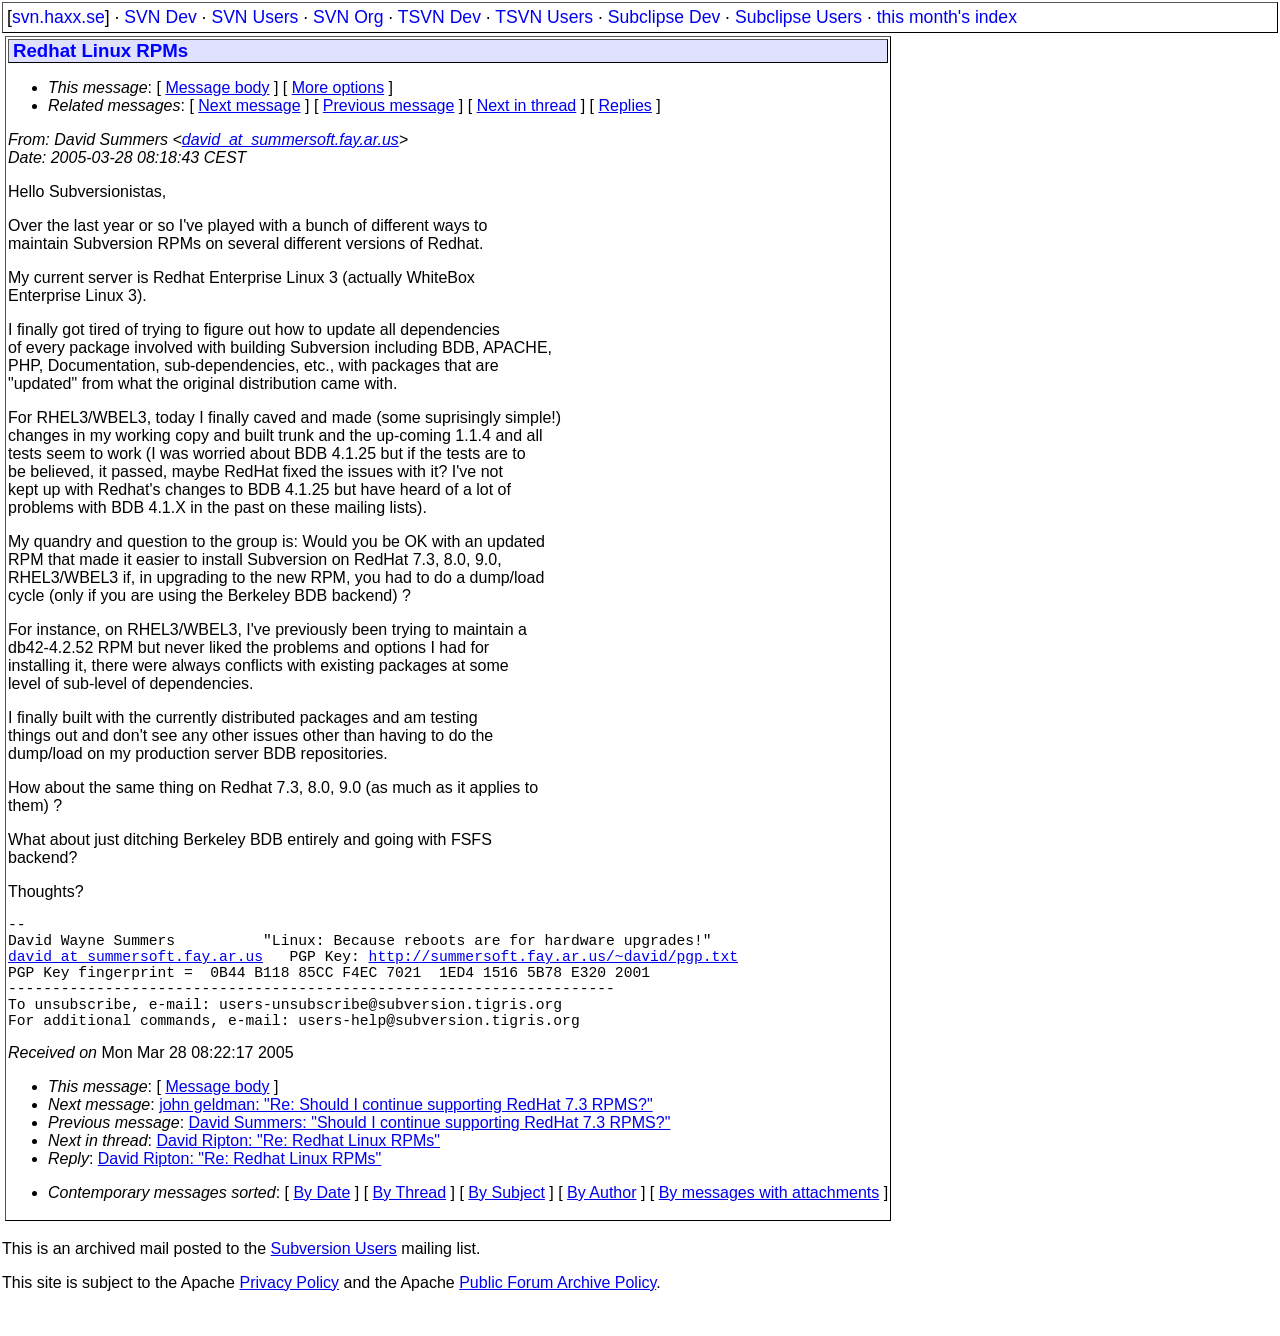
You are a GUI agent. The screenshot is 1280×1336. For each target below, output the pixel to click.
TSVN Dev (439, 17)
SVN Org (348, 17)
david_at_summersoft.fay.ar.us (290, 139)
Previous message (389, 105)
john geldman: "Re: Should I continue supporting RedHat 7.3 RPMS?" (405, 1132)
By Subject (506, 1220)
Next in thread (527, 105)
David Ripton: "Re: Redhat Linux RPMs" (298, 1168)
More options (338, 87)
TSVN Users (544, 17)
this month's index (947, 17)
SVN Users (254, 17)
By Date (321, 1220)
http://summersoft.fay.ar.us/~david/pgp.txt (553, 967)
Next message (249, 105)
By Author (601, 1220)
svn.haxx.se (58, 17)
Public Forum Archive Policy (557, 1310)
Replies (625, 105)
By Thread (410, 1220)
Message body (217, 87)
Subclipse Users (798, 17)
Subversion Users (334, 1276)
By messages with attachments (769, 1220)
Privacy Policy (289, 1310)
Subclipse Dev (664, 17)
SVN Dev (160, 17)
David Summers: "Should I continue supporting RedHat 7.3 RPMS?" (430, 1150)
